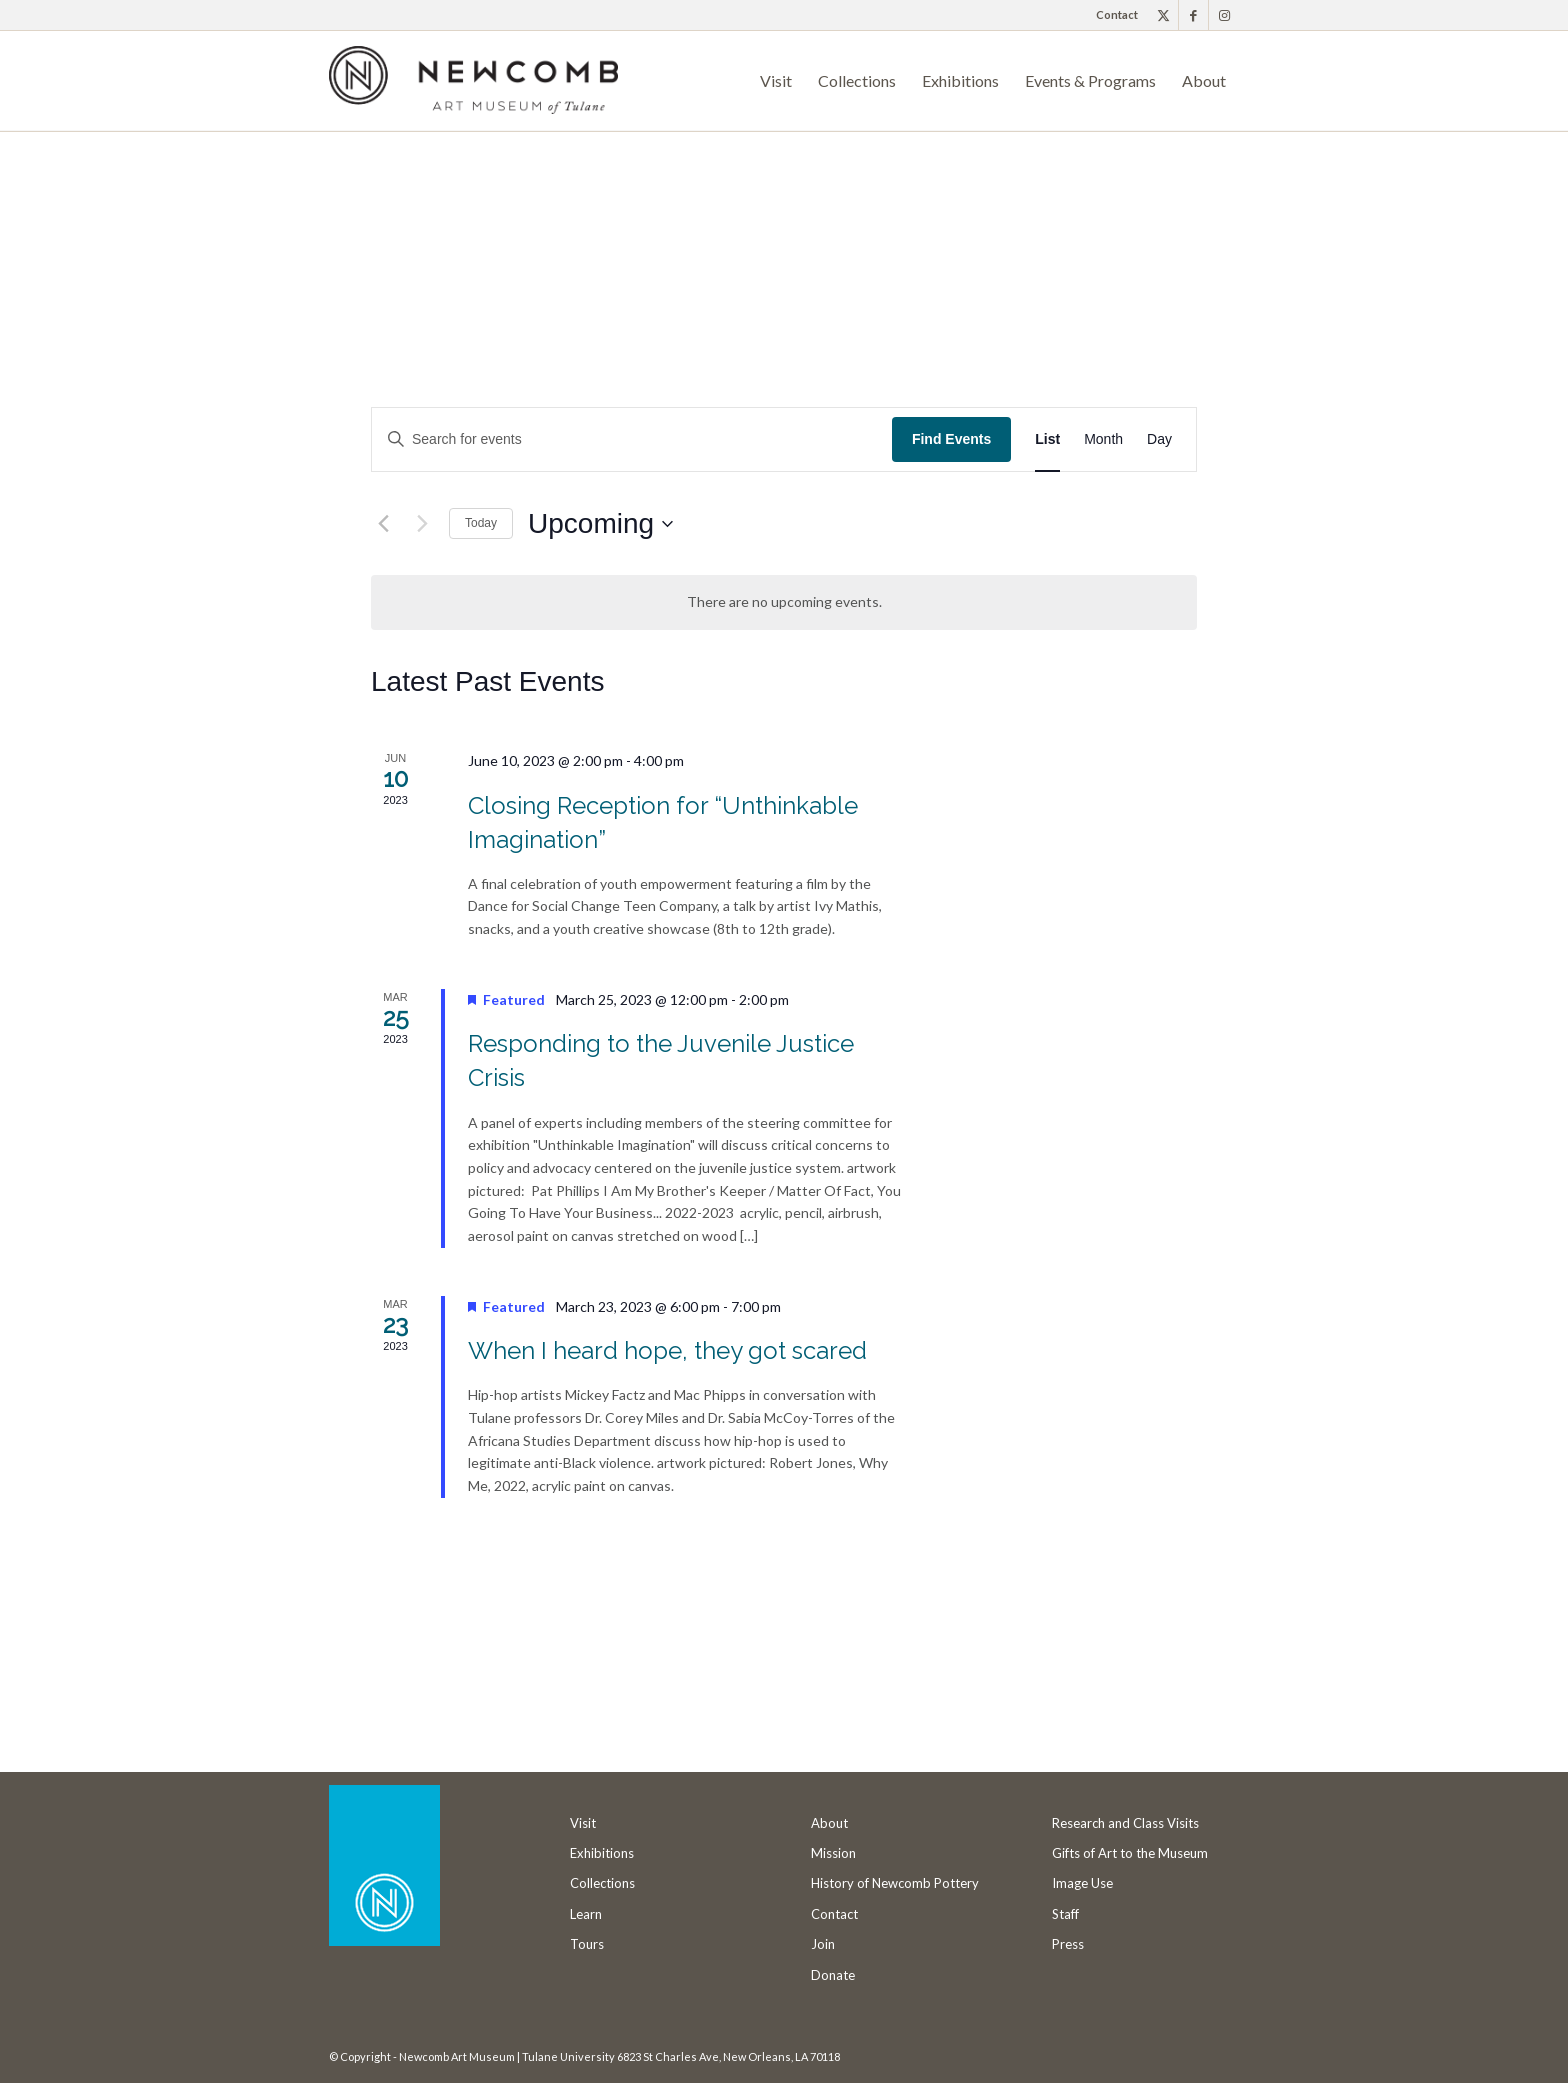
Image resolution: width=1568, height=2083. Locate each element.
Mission (833, 1853)
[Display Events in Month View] (1103, 439)
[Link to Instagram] (1224, 15)
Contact (1117, 14)
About (829, 1823)
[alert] (784, 602)
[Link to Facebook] (1193, 15)
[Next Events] (422, 524)
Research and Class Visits (1125, 1823)
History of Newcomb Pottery (895, 1883)
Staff (1065, 1914)
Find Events (951, 439)
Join (823, 1944)
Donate (833, 1975)
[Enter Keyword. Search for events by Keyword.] (632, 439)
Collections (602, 1883)
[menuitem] (1112, 15)
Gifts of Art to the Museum (1130, 1853)
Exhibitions (602, 1853)
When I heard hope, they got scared (679, 1350)
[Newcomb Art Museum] (473, 88)
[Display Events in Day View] (1159, 439)
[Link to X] (1163, 15)
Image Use (1082, 1883)
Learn (586, 1914)
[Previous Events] (383, 524)
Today (481, 523)
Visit (583, 1823)
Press (1068, 1944)
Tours (587, 1944)
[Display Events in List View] (1047, 439)
